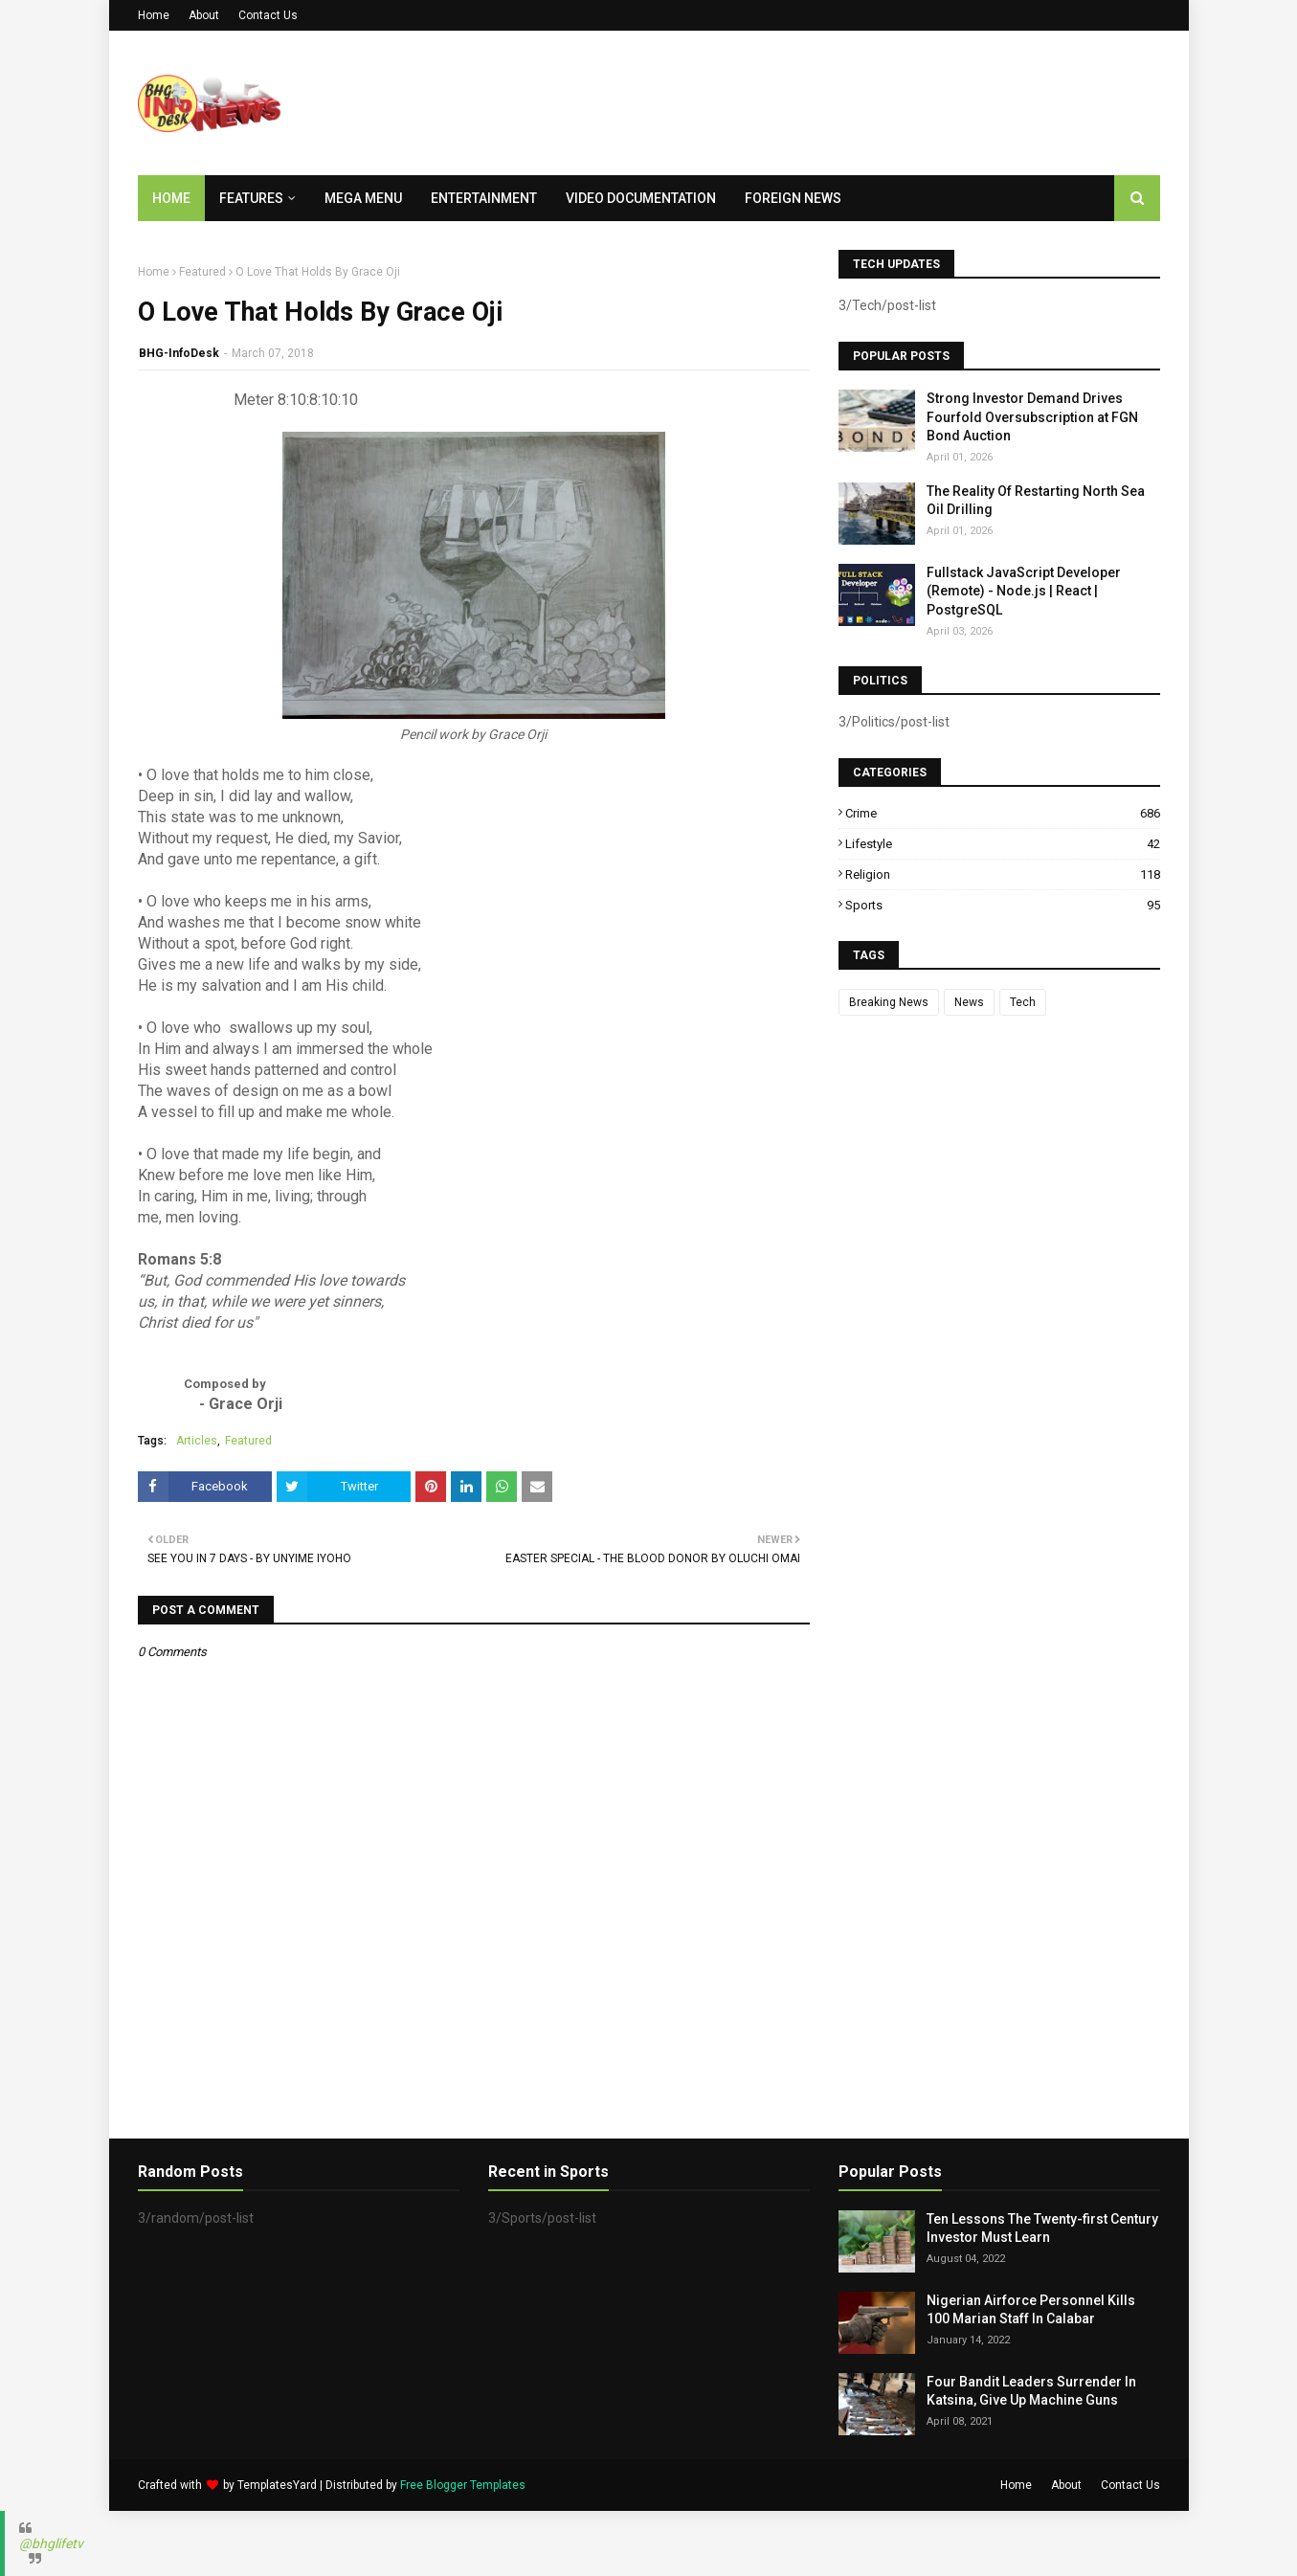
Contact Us (268, 15)
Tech (1023, 1002)
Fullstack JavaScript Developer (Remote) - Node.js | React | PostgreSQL (1024, 591)
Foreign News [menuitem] (793, 198)
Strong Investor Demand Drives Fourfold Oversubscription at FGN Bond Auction (1032, 417)
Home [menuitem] (171, 198)
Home (153, 15)
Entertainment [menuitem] (484, 198)
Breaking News (888, 1002)
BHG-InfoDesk (179, 353)
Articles (196, 1440)
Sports (1002, 905)
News (969, 1002)
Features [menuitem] (251, 198)
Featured (202, 272)
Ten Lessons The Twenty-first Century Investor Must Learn (1042, 2228)
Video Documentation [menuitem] (641, 198)
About (204, 15)
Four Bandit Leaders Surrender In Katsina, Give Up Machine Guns (1031, 2391)
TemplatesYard (277, 2485)
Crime (1002, 813)
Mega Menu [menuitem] (363, 198)
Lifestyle (1002, 844)
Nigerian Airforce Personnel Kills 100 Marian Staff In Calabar (1031, 2310)
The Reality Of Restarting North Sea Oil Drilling (1036, 500)
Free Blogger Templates (463, 2485)
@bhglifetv (51, 2543)
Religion (1002, 874)
